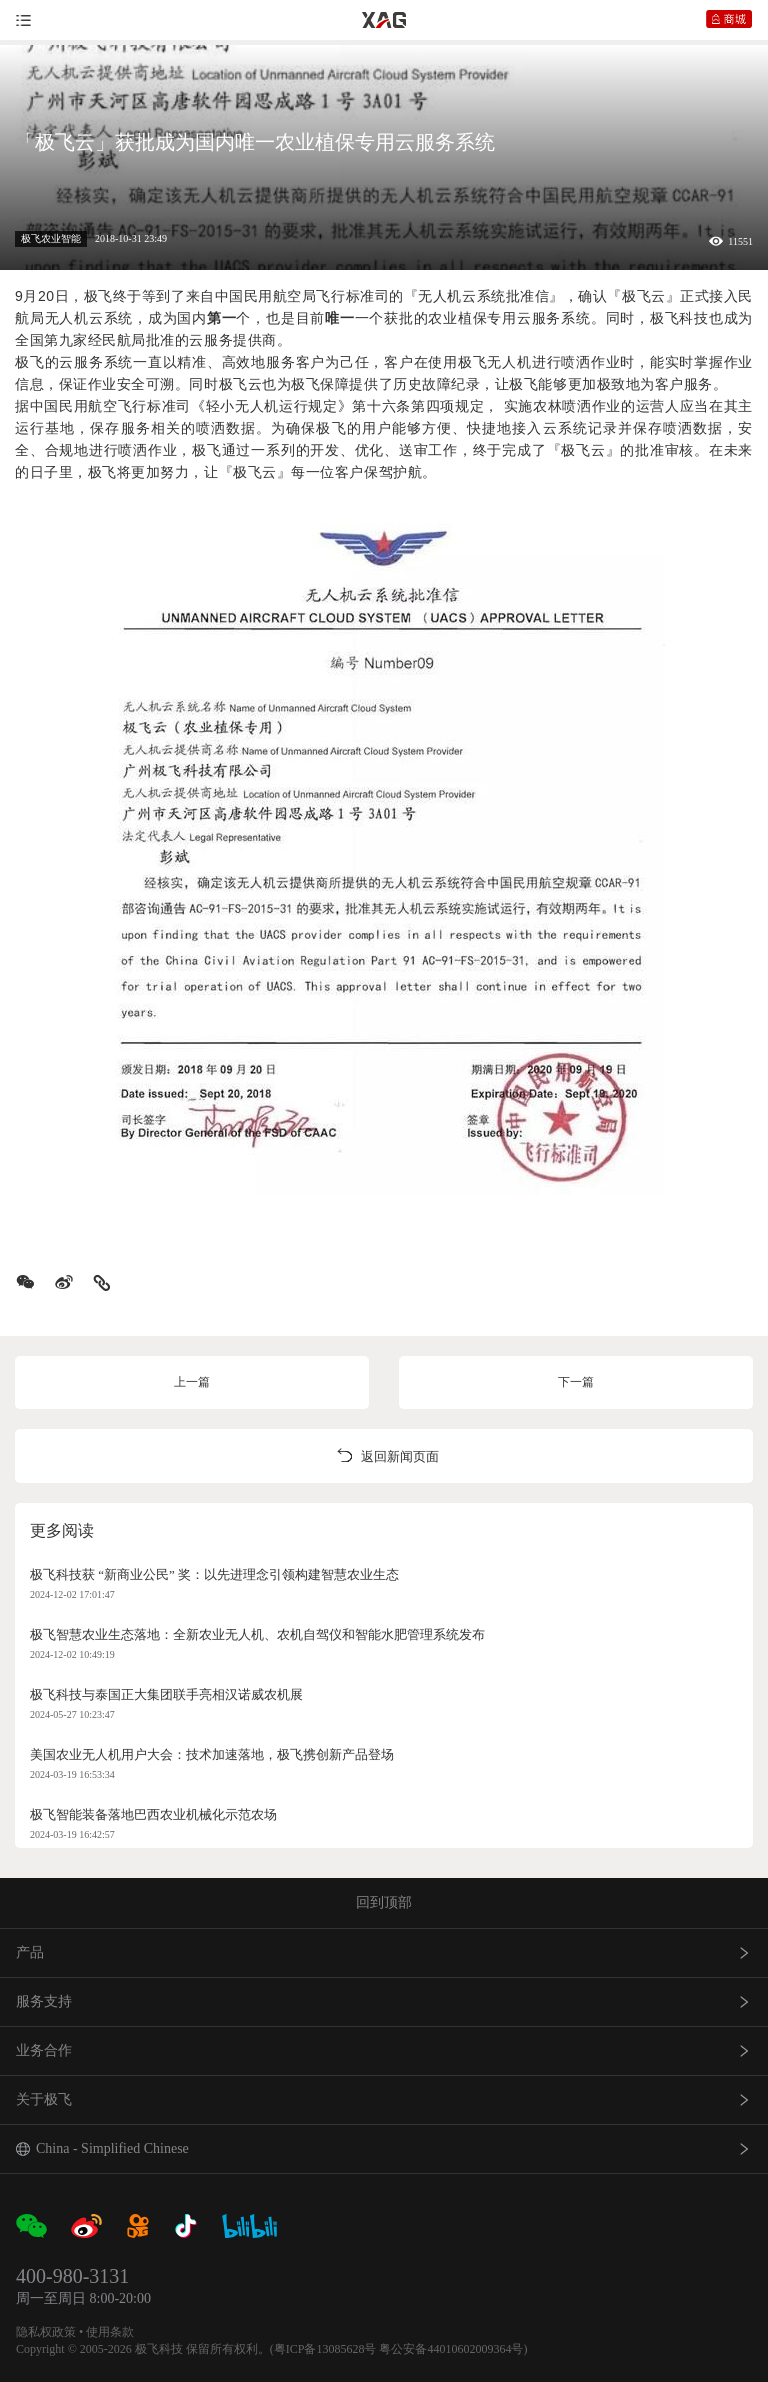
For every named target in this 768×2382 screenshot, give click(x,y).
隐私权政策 (46, 2332)
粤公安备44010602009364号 (451, 2349)
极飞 (98, 296)
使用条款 (110, 2332)
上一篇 (192, 1382)
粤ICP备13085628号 (325, 2349)
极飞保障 (320, 384)
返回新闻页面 (384, 1456)
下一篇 (576, 1382)
